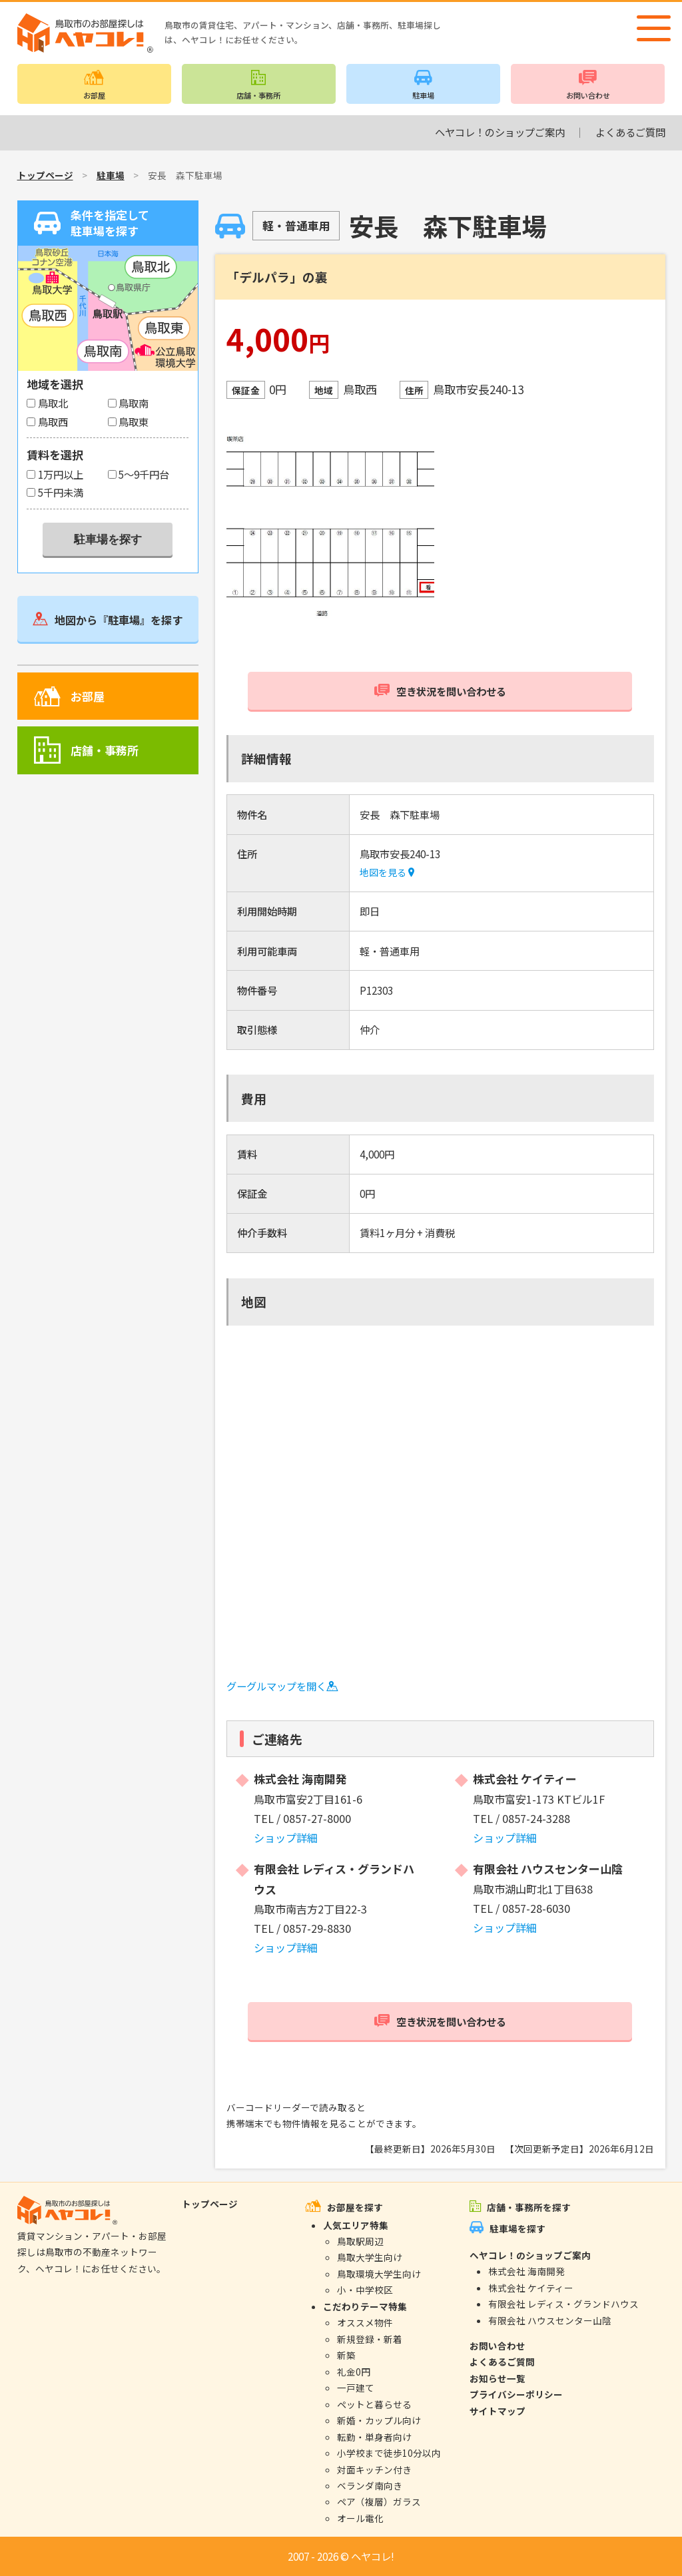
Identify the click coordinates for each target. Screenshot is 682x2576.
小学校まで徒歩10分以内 (389, 2452)
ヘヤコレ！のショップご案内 (500, 132)
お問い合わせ (588, 95)
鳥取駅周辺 (360, 2241)
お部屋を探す (355, 2207)
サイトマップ (497, 2411)
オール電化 (360, 2518)
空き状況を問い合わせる (451, 691)
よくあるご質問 (630, 132)
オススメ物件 (365, 2322)
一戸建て (355, 2387)
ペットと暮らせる (374, 2404)
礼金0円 (353, 2371)
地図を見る (387, 872)
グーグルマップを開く (282, 1685)
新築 (346, 2355)
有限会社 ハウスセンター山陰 (549, 2320)
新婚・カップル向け (379, 2420)
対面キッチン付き (374, 2469)
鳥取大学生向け (369, 2257)
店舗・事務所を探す (529, 2207)
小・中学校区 (365, 2289)
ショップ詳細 (286, 1838)
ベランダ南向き (369, 2485)
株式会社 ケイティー (530, 2287)
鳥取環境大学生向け (379, 2273)
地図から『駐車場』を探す (118, 620)
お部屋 (94, 95)
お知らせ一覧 (497, 2378)
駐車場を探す (517, 2228)
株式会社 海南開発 (526, 2271)
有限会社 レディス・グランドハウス (563, 2303)
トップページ (45, 175)
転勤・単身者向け (374, 2437)
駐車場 (423, 95)
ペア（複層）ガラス (379, 2501)
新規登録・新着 (369, 2339)
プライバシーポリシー (516, 2394)
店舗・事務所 (258, 95)
